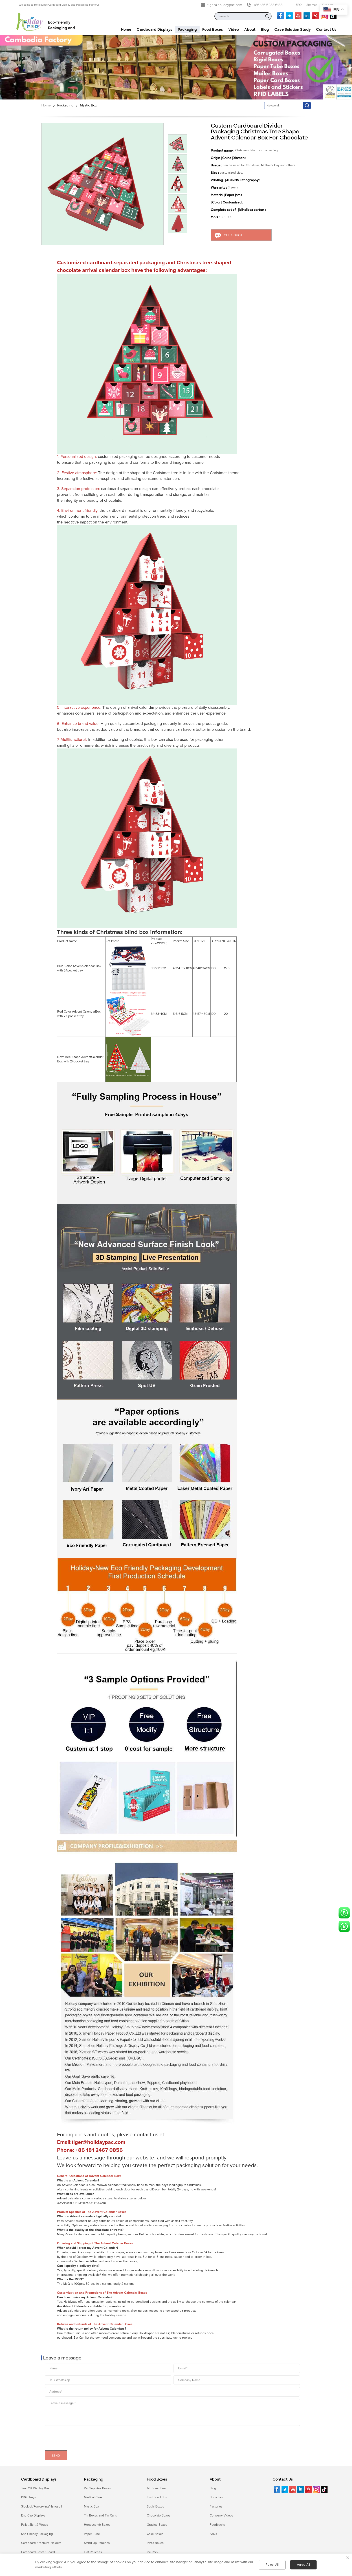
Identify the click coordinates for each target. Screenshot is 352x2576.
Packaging (65, 105)
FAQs (213, 2534)
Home (46, 105)
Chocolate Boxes (158, 2515)
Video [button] (233, 29)
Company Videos (221, 2515)
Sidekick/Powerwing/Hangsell (41, 2506)
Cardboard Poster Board (38, 2552)
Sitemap (311, 5)
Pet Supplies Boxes (97, 2488)
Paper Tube (92, 2534)
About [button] (249, 29)
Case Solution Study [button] (292, 29)
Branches (216, 2497)
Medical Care (93, 2497)
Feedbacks (217, 2525)
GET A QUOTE (234, 235)
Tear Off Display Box (35, 2488)
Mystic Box (88, 105)
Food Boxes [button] (212, 29)
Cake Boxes (155, 2534)
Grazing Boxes (157, 2525)
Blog (213, 2488)
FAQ (299, 5)
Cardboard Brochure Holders (41, 2543)
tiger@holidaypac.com (224, 5)
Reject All (272, 2565)
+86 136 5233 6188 (267, 5)
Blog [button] (265, 29)
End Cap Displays (33, 2515)
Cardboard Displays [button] (154, 29)
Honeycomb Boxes (97, 2525)
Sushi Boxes (155, 2506)
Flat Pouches (93, 2552)
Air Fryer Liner (157, 2488)
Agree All (303, 2565)
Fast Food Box (157, 2497)
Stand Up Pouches (97, 2543)
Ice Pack (152, 2552)
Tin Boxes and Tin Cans (100, 2515)
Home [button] (126, 29)
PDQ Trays (28, 2497)
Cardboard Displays (39, 2479)
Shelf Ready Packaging (37, 2534)
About (215, 2479)
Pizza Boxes (155, 2543)
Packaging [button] (187, 29)
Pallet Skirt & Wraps (34, 2525)
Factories (216, 2506)
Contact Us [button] (326, 29)
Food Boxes (157, 2479)
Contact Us (283, 2479)
